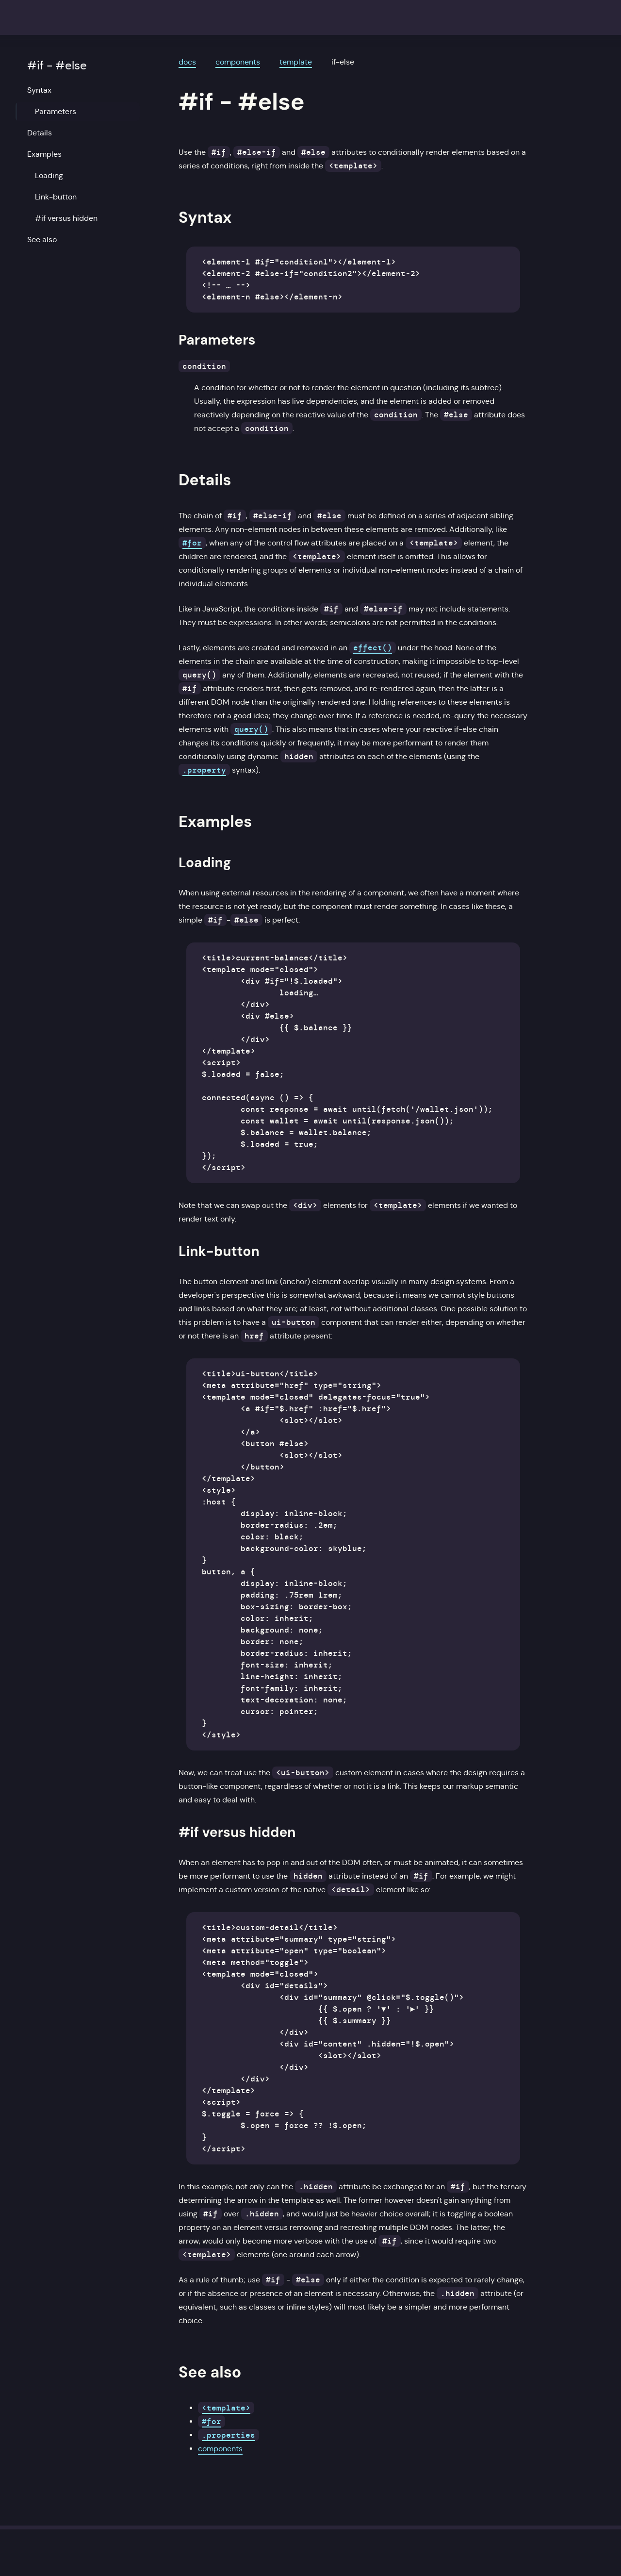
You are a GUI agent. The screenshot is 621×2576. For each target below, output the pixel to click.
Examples (44, 154)
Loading (49, 175)
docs (187, 61)
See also (42, 239)
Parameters (55, 111)
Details (39, 132)
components (237, 61)
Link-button (56, 196)
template (295, 61)
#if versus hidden (66, 218)
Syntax (39, 90)
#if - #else (57, 65)
